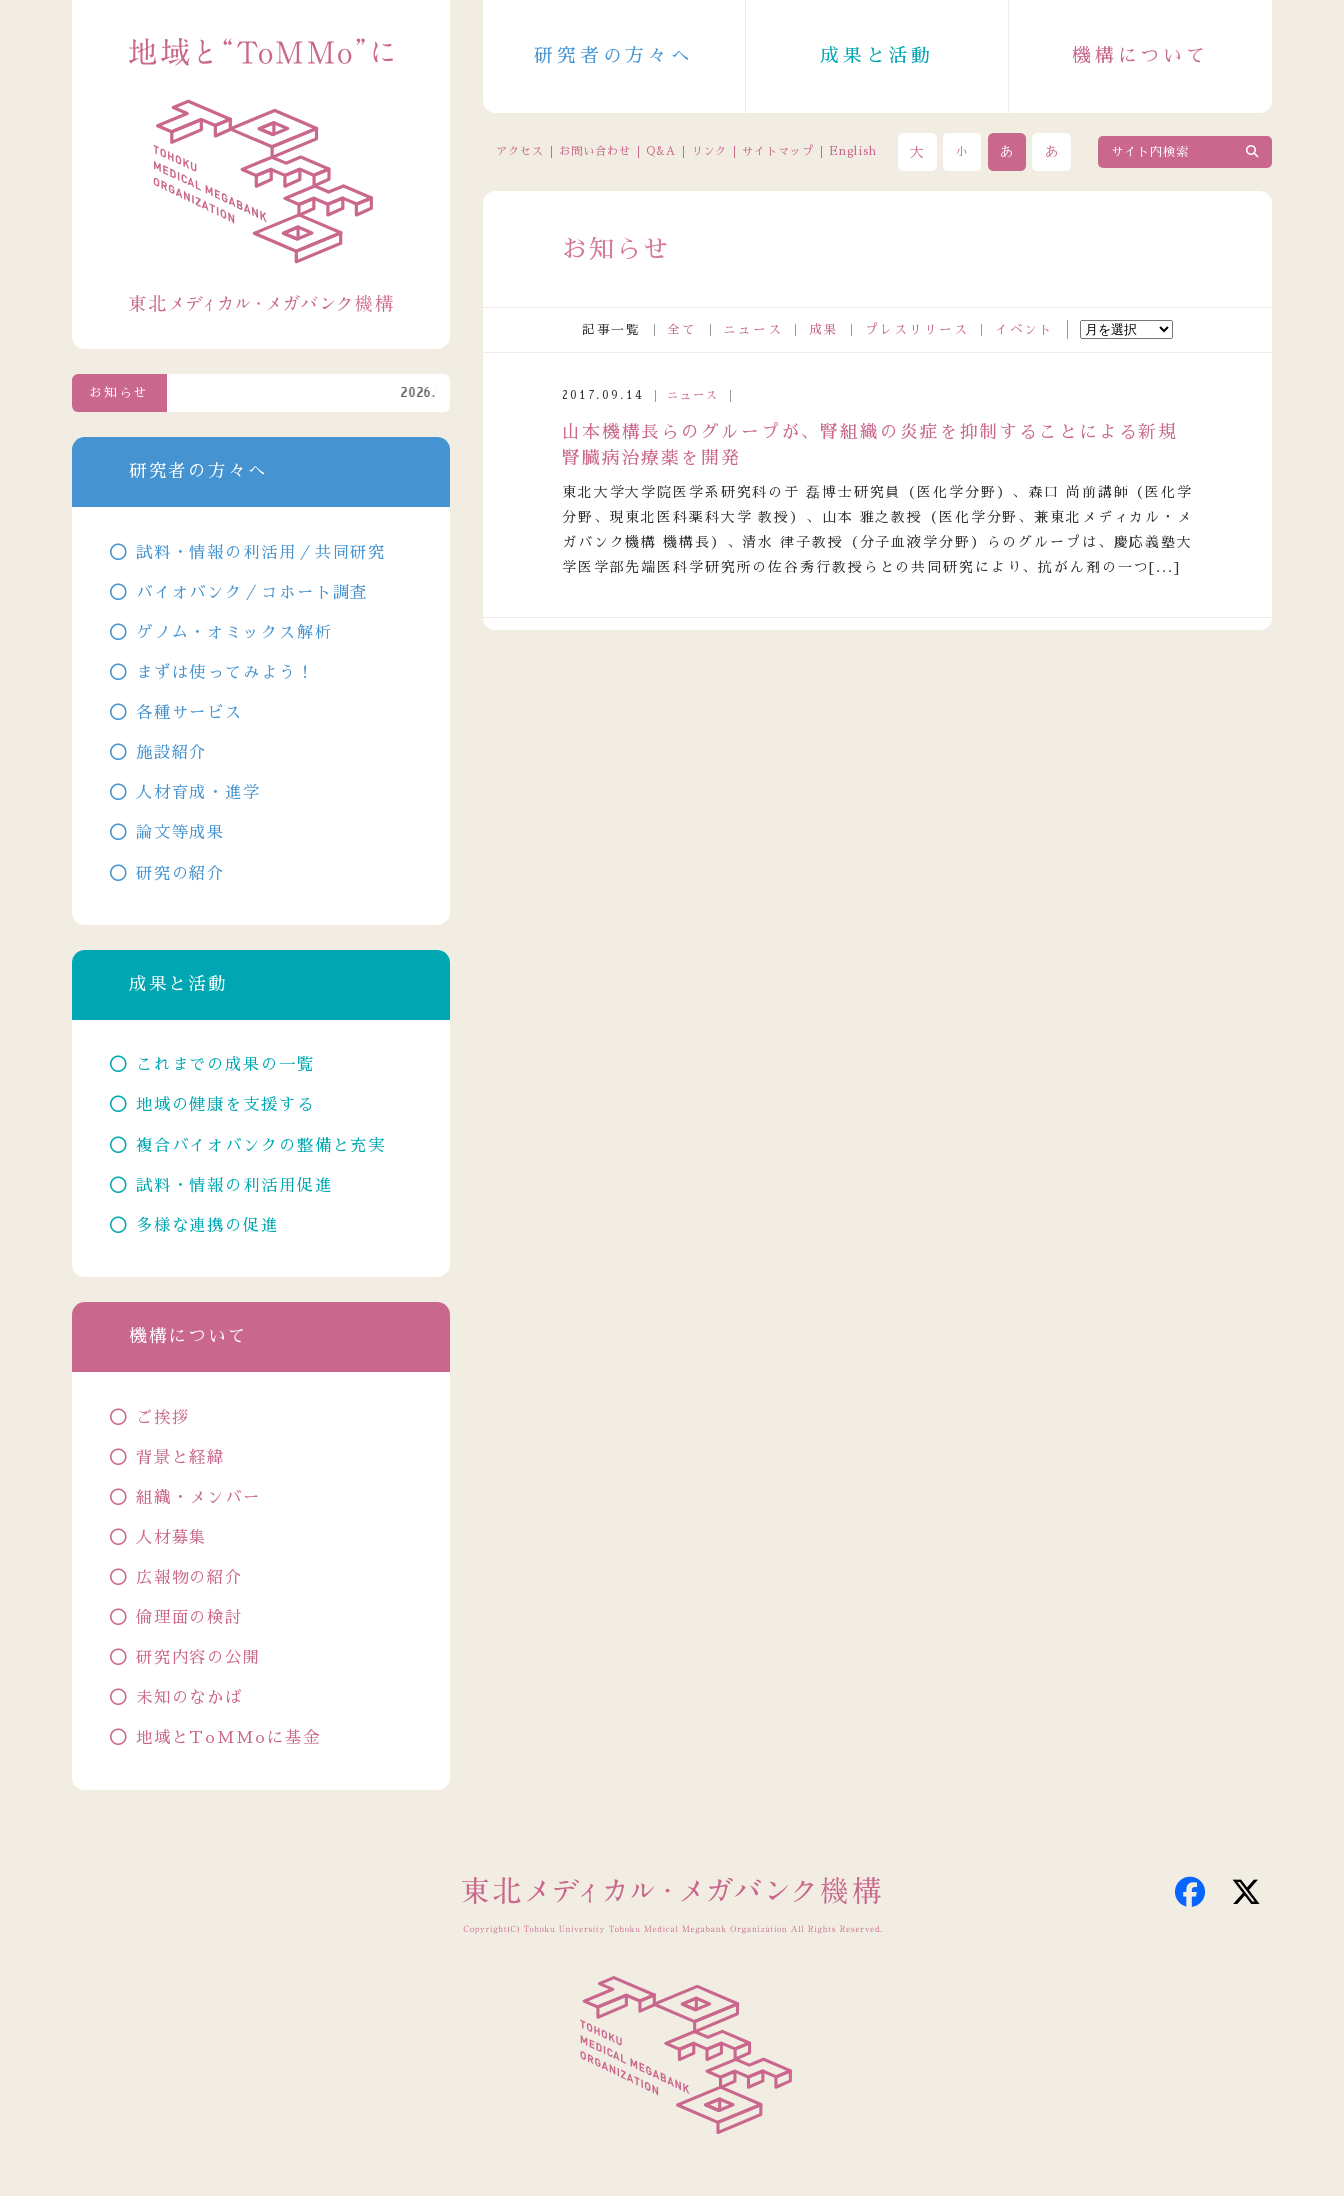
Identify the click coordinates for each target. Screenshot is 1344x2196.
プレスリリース (917, 330)
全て (682, 330)
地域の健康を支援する (225, 1104)
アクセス (520, 151)
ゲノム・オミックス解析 (234, 632)
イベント (1025, 330)
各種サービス (189, 712)
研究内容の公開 (198, 1657)
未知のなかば (189, 1697)
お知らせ (119, 393)
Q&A (661, 151)
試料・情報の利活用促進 (234, 1185)
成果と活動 (877, 55)
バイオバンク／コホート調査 (252, 592)
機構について (1140, 55)
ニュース (753, 330)
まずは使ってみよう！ (225, 672)
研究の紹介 (180, 873)
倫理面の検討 (189, 1617)
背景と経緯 (180, 1457)
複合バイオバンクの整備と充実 (261, 1145)
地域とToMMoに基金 (228, 1737)
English (853, 151)
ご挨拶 (163, 1417)
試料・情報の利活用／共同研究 (261, 552)
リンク (709, 151)
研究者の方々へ (613, 55)
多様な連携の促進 (207, 1225)
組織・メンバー (198, 1497)
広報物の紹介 (189, 1577)
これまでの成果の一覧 (225, 1064)
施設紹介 (172, 752)
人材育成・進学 (198, 792)
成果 (824, 330)
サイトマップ (778, 151)
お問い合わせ (595, 151)
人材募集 (172, 1537)
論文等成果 (180, 832)
